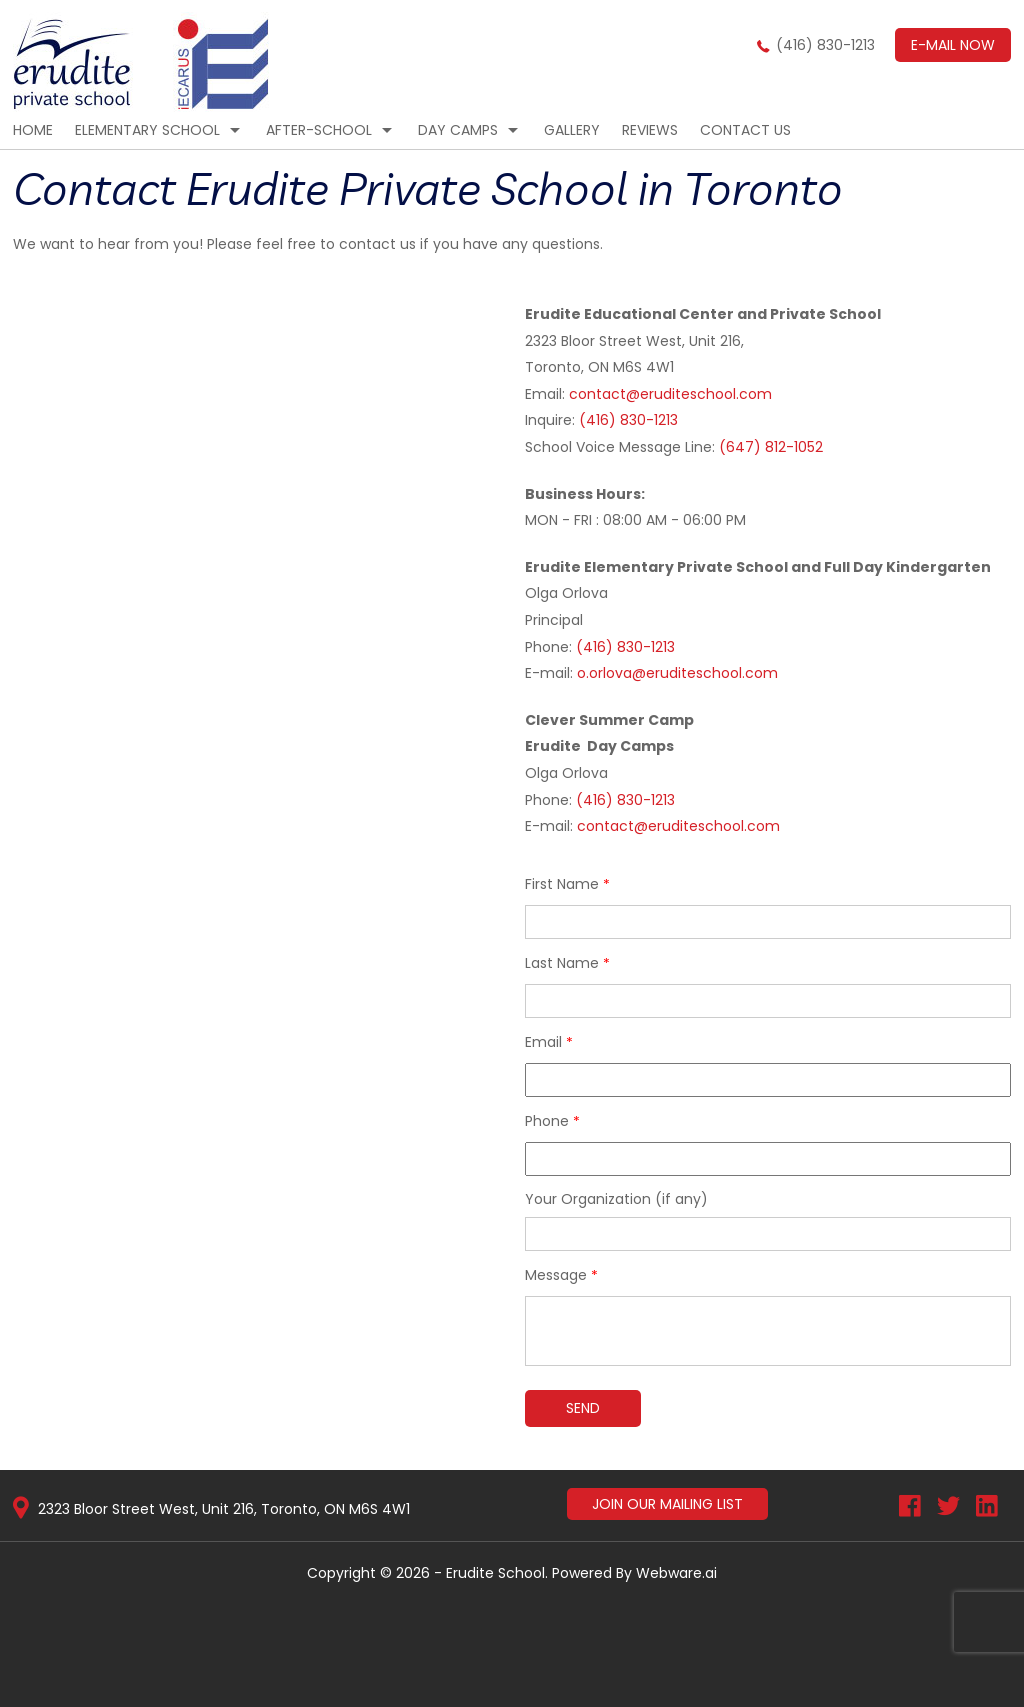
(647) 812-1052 (771, 447)
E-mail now (953, 45)
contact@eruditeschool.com (668, 394)
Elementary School (147, 130)
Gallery (572, 130)
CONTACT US (745, 130)
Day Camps (458, 130)
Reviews (650, 130)
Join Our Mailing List (667, 1504)
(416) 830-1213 (825, 45)
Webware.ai (676, 1573)
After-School (319, 130)
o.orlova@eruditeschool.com (677, 673)
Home (33, 130)
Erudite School (495, 1573)
